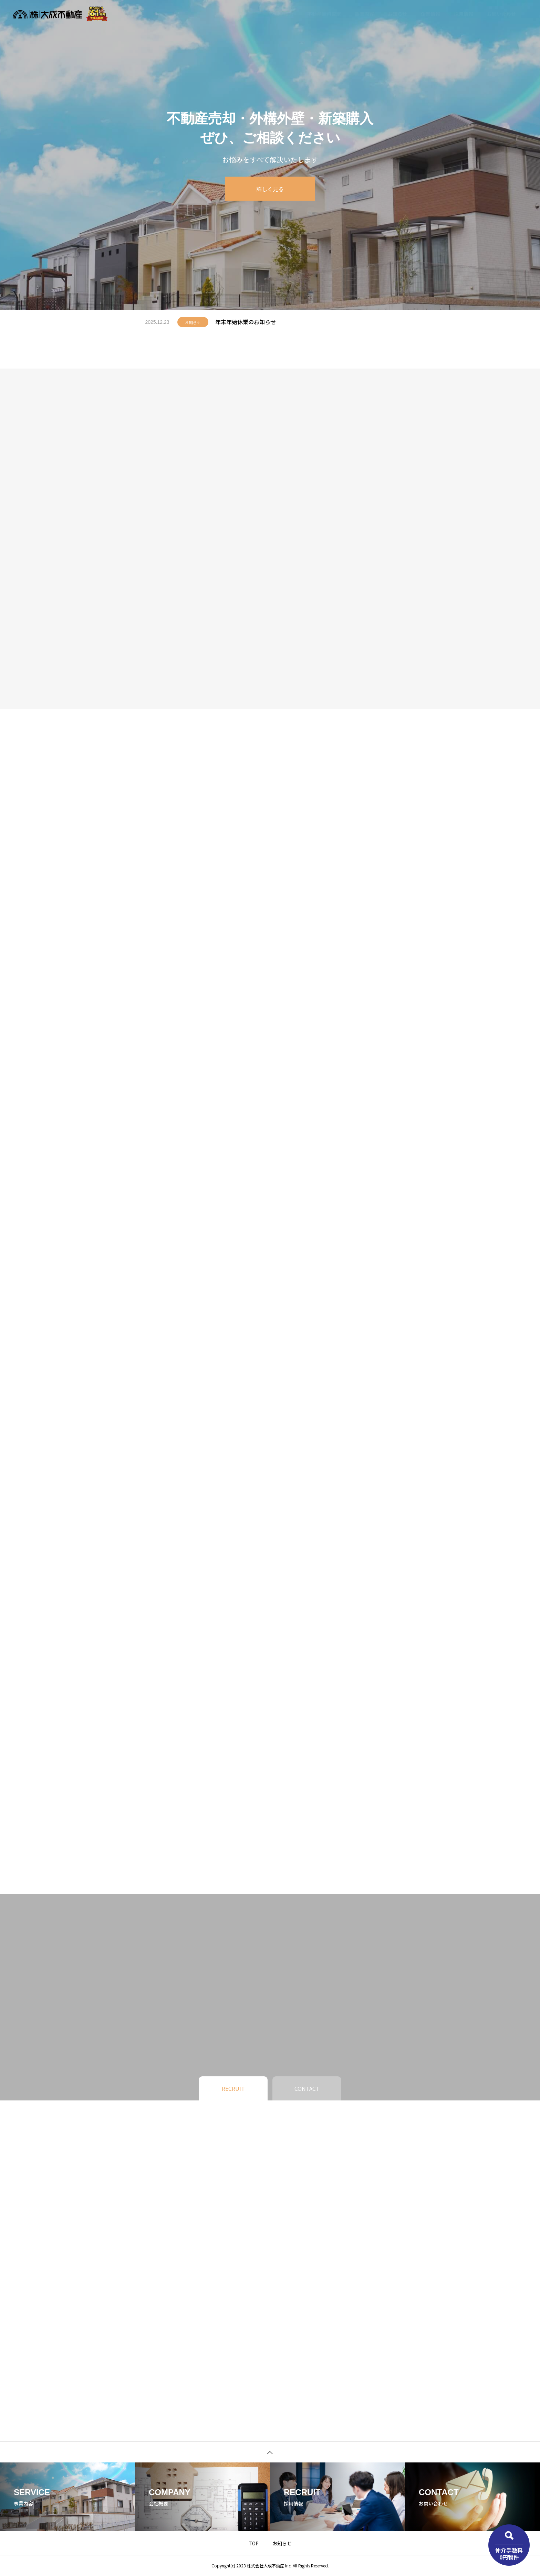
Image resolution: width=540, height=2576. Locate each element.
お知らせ (397, 13)
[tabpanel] (270, 155)
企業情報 (430, 13)
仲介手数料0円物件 (509, 2553)
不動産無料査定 (324, 13)
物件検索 (283, 13)
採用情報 (463, 13)
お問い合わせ (501, 13)
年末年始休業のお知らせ (245, 322)
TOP (254, 2543)
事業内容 (364, 13)
